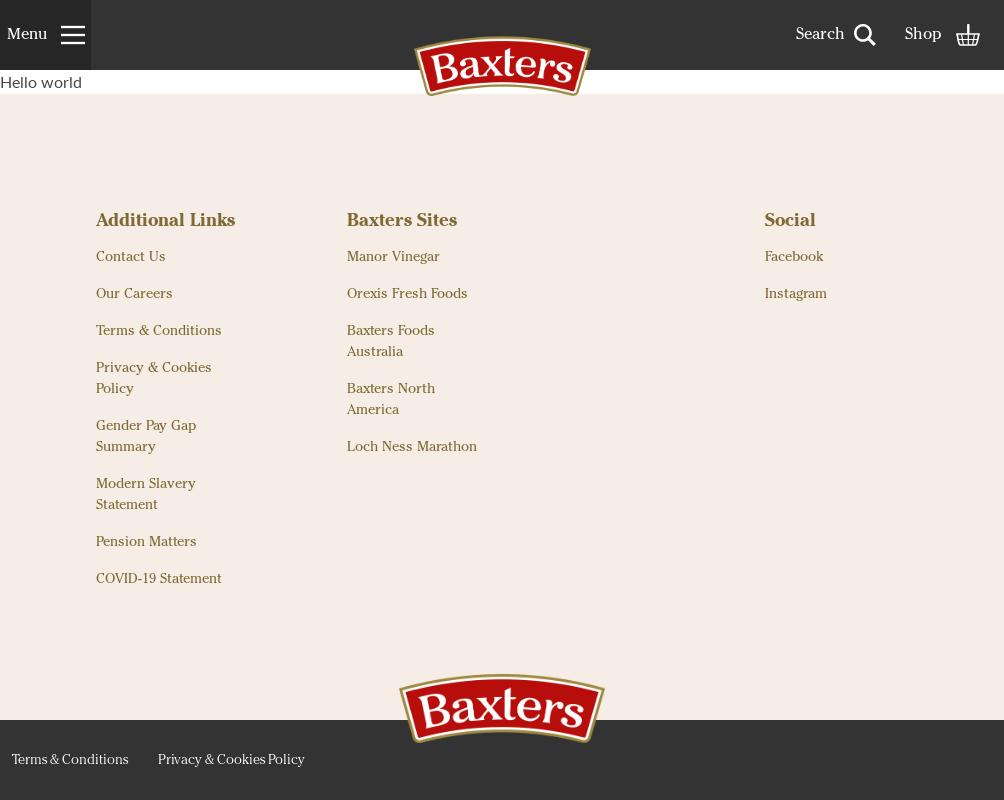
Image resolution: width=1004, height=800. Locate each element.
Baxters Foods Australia (391, 341)
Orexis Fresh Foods (407, 294)
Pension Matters (146, 542)
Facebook (794, 257)
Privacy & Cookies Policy (154, 378)
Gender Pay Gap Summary (146, 436)
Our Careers (134, 294)
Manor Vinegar (393, 257)
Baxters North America (391, 399)
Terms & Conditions (159, 331)
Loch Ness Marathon (412, 447)
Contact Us (131, 257)
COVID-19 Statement (159, 579)
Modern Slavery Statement (146, 494)
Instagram (796, 294)
